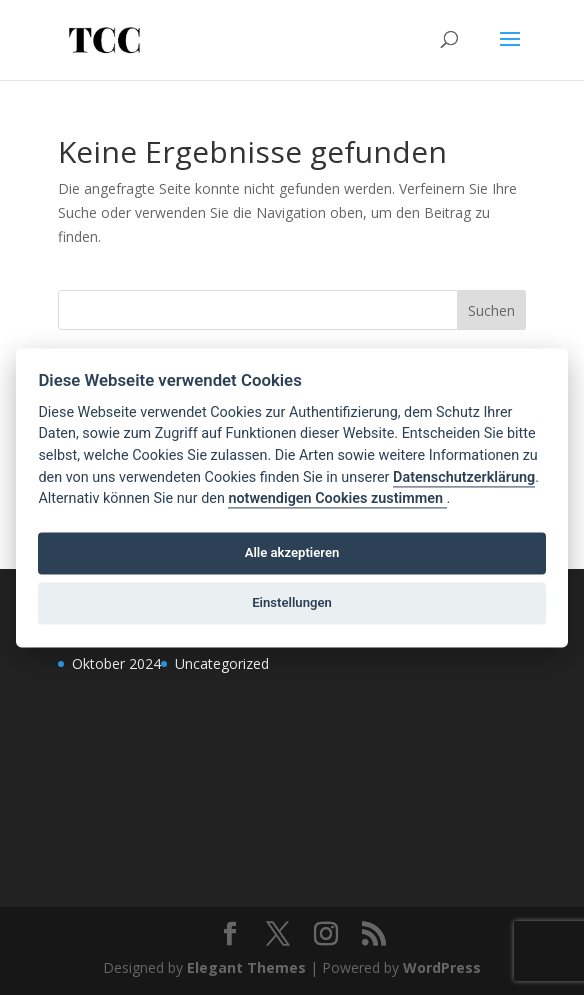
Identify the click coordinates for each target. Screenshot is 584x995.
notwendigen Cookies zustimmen (337, 499)
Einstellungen (292, 603)
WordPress (442, 967)
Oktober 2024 (116, 663)
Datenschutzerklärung (464, 477)
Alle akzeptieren (292, 553)
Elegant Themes (246, 967)
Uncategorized (222, 663)
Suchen (491, 310)
